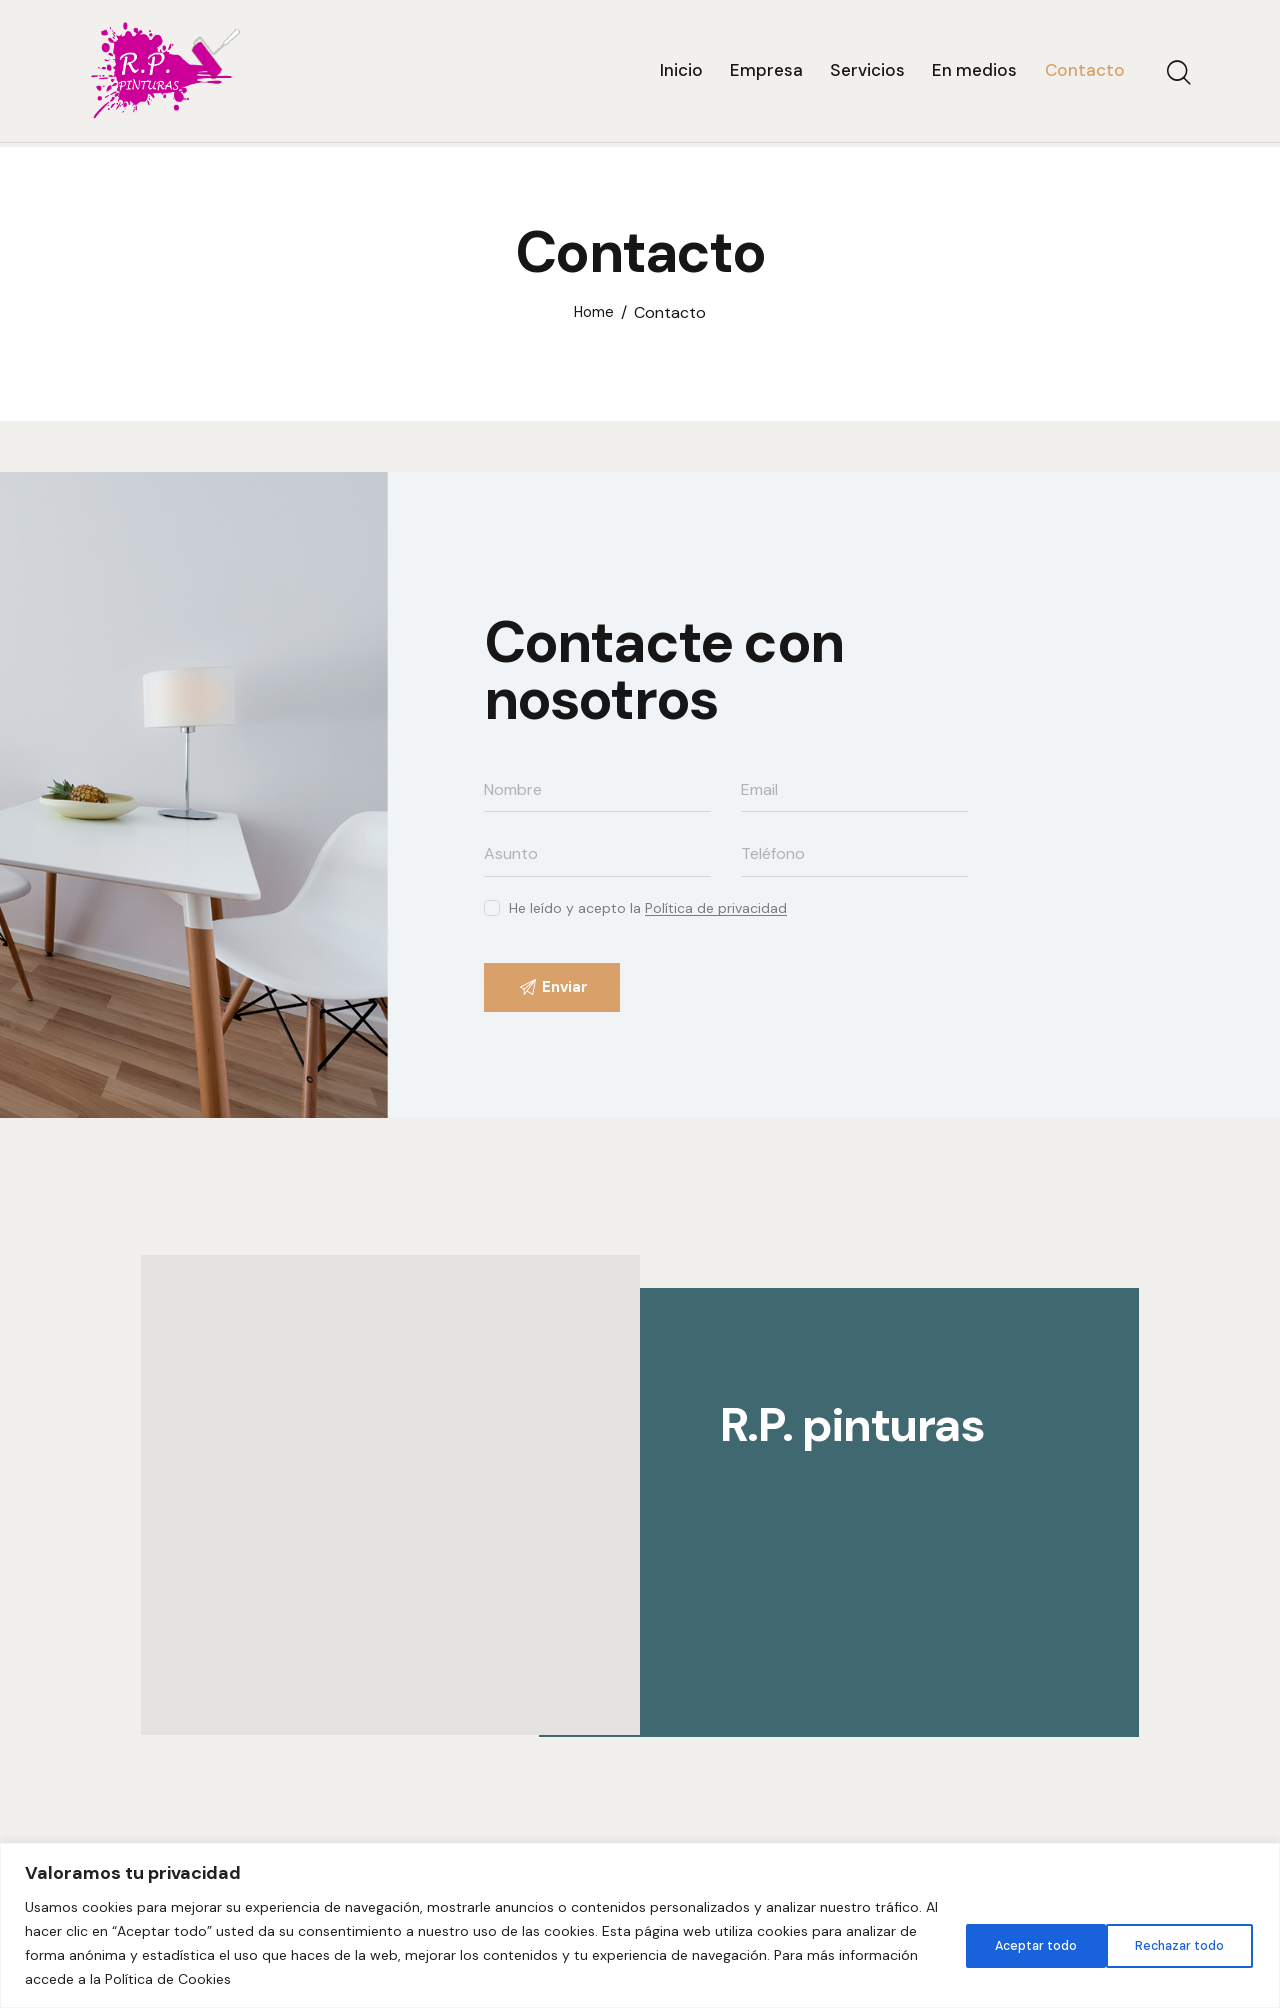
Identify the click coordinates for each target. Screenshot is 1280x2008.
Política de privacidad (716, 907)
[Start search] (1177, 76)
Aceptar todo (1180, 1943)
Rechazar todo (1019, 1943)
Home (594, 313)
